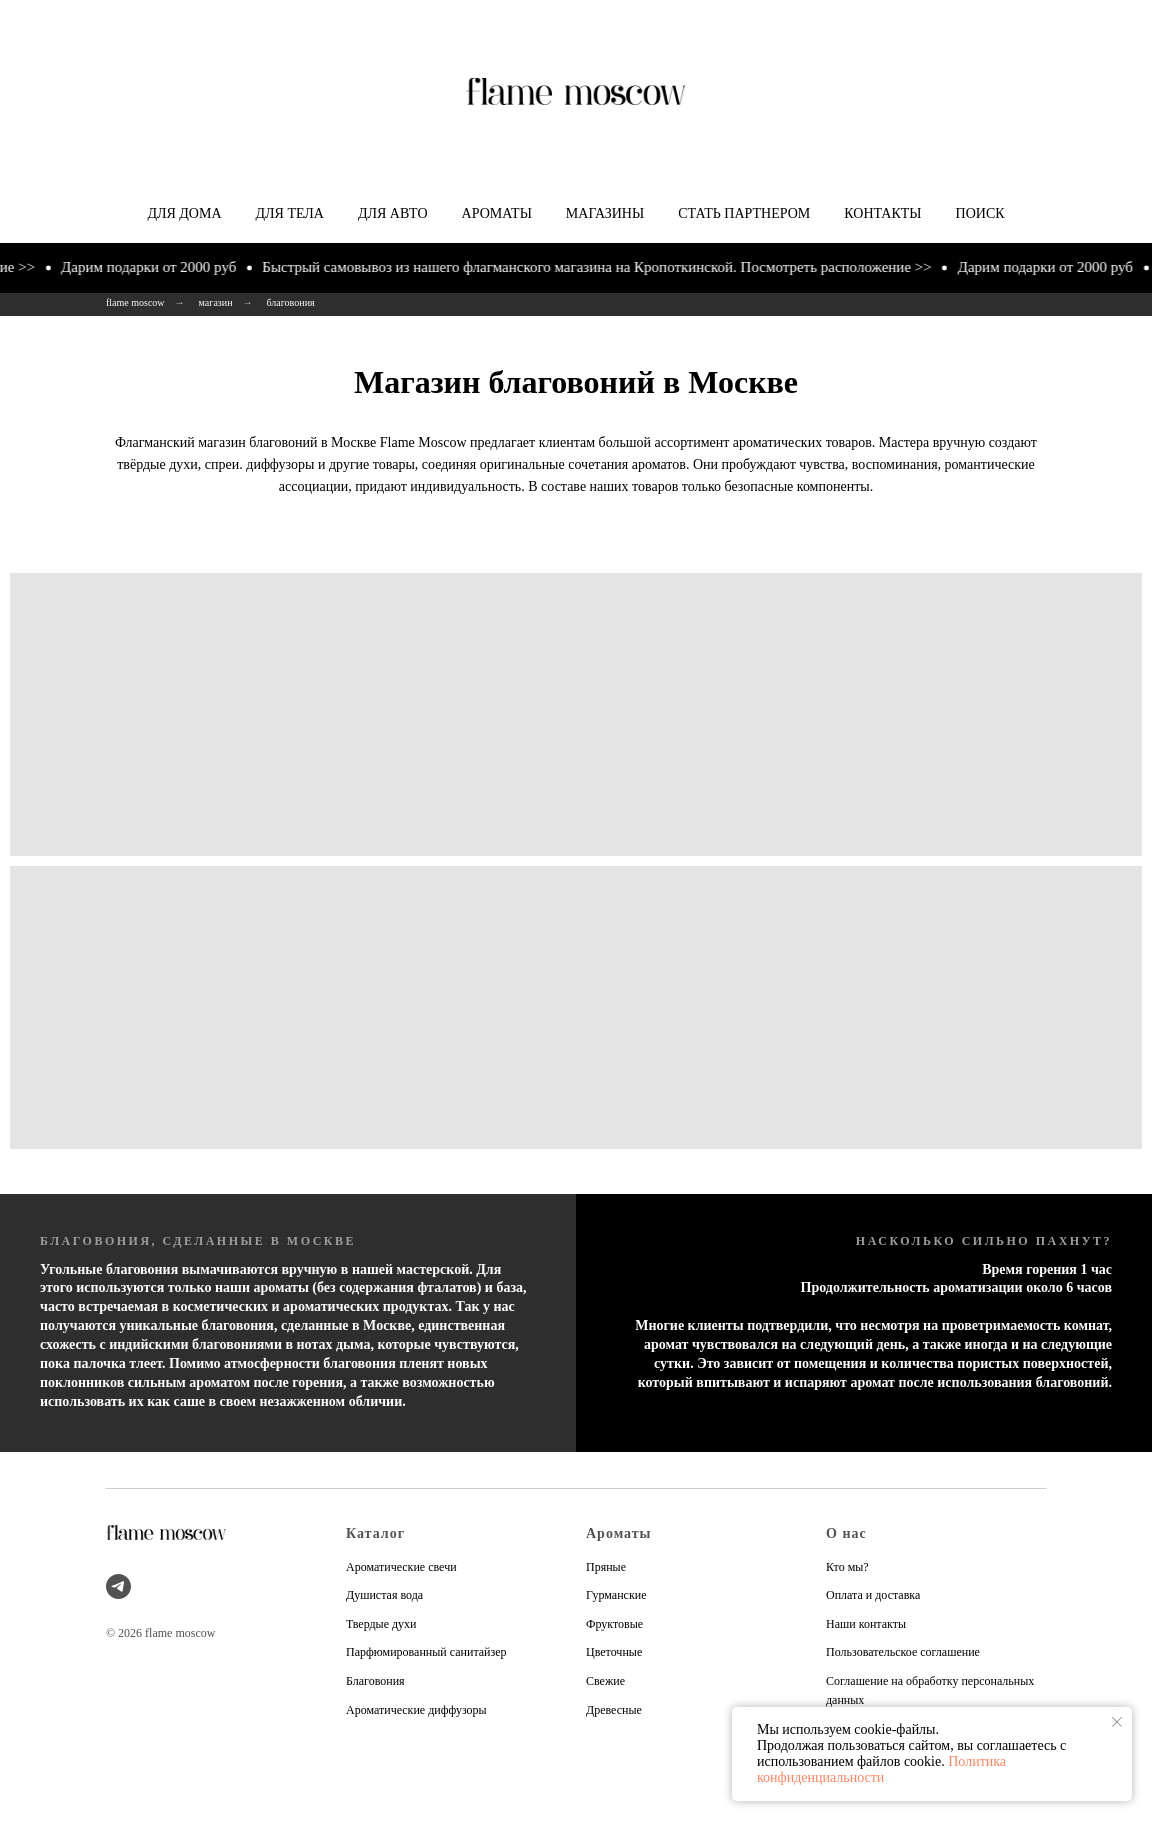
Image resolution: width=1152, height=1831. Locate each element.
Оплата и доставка (873, 1595)
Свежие (605, 1681)
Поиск (980, 213)
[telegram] (118, 1586)
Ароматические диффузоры (416, 1710)
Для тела (290, 213)
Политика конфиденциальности (881, 1769)
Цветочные (614, 1652)
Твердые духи (381, 1624)
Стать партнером (744, 213)
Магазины (605, 213)
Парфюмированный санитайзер (426, 1652)
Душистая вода (384, 1595)
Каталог (375, 1533)
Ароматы (497, 213)
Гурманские (616, 1595)
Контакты (882, 213)
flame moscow (135, 302)
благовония (291, 302)
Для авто (393, 213)
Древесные (614, 1710)
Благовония (375, 1681)
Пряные (606, 1567)
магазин (216, 302)
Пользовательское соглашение (903, 1652)
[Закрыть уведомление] (1117, 1722)
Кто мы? (847, 1567)
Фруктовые (614, 1624)
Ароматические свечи (401, 1567)
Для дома (184, 213)
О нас (846, 1533)
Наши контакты (866, 1624)
